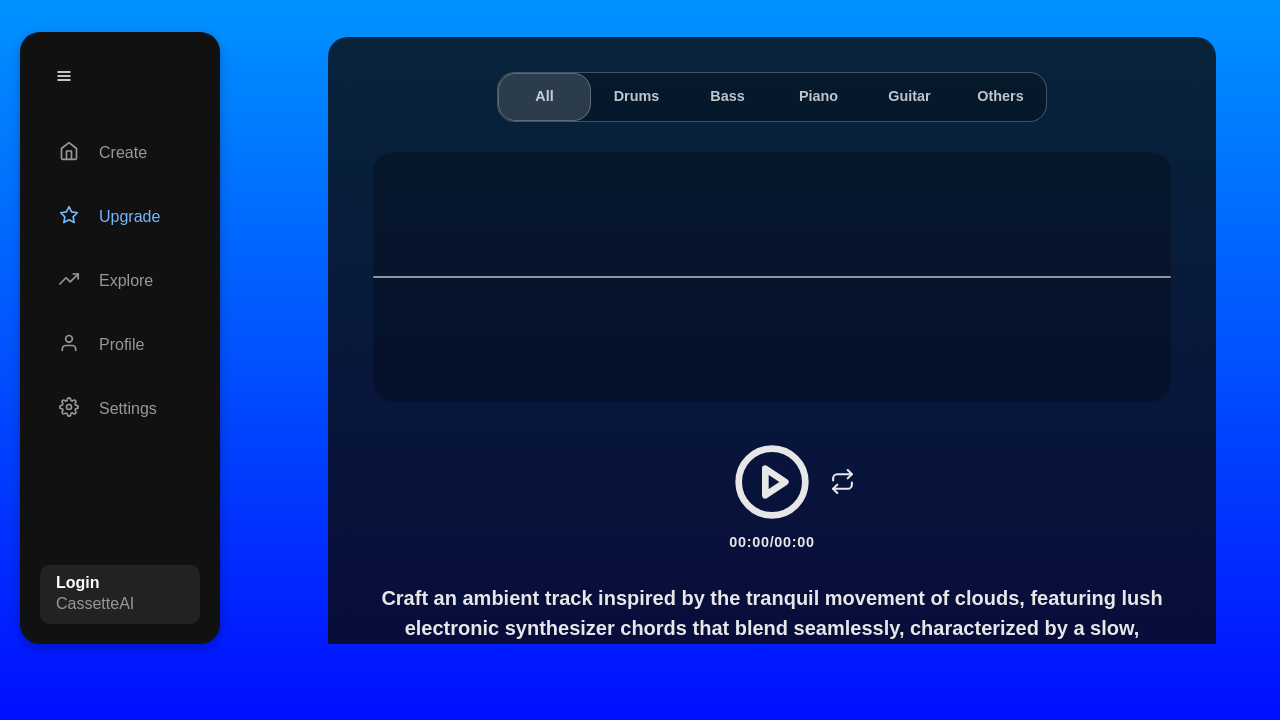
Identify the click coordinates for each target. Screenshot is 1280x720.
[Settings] (120, 409)
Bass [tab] (727, 96)
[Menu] (64, 76)
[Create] (120, 153)
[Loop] (842, 482)
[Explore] (120, 281)
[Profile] (120, 345)
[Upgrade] (120, 217)
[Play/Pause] (772, 482)
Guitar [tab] (909, 96)
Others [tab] (1000, 96)
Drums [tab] (637, 96)
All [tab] (544, 96)
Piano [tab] (818, 96)
